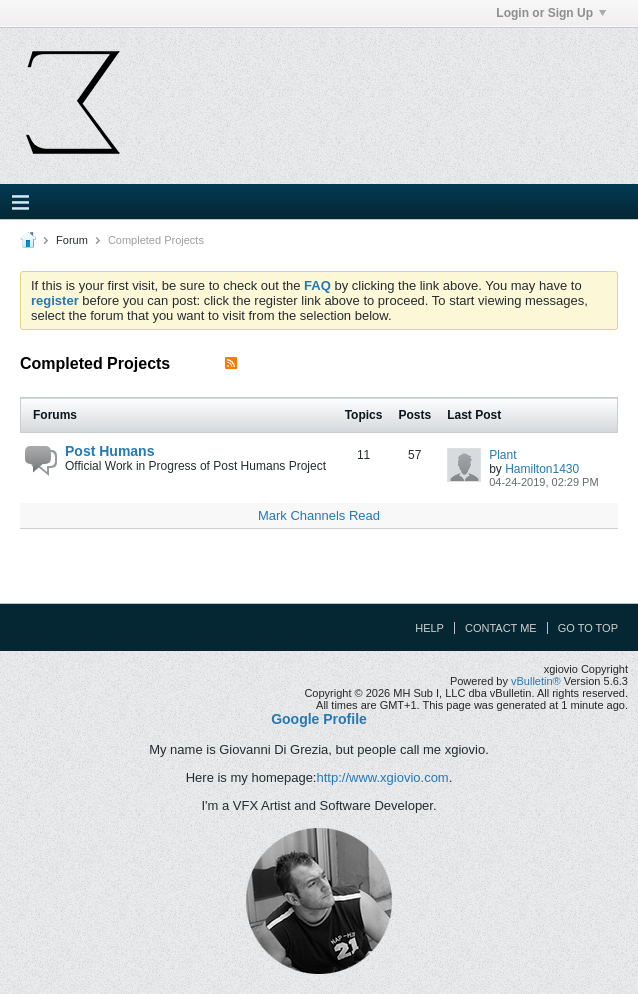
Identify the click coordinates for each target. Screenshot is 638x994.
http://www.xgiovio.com (382, 777)
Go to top (588, 628)
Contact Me (501, 628)
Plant (502, 455)
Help (429, 628)
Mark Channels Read (319, 515)
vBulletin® (536, 681)
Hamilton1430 (542, 469)
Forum (72, 240)
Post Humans (109, 451)
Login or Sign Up (551, 13)
